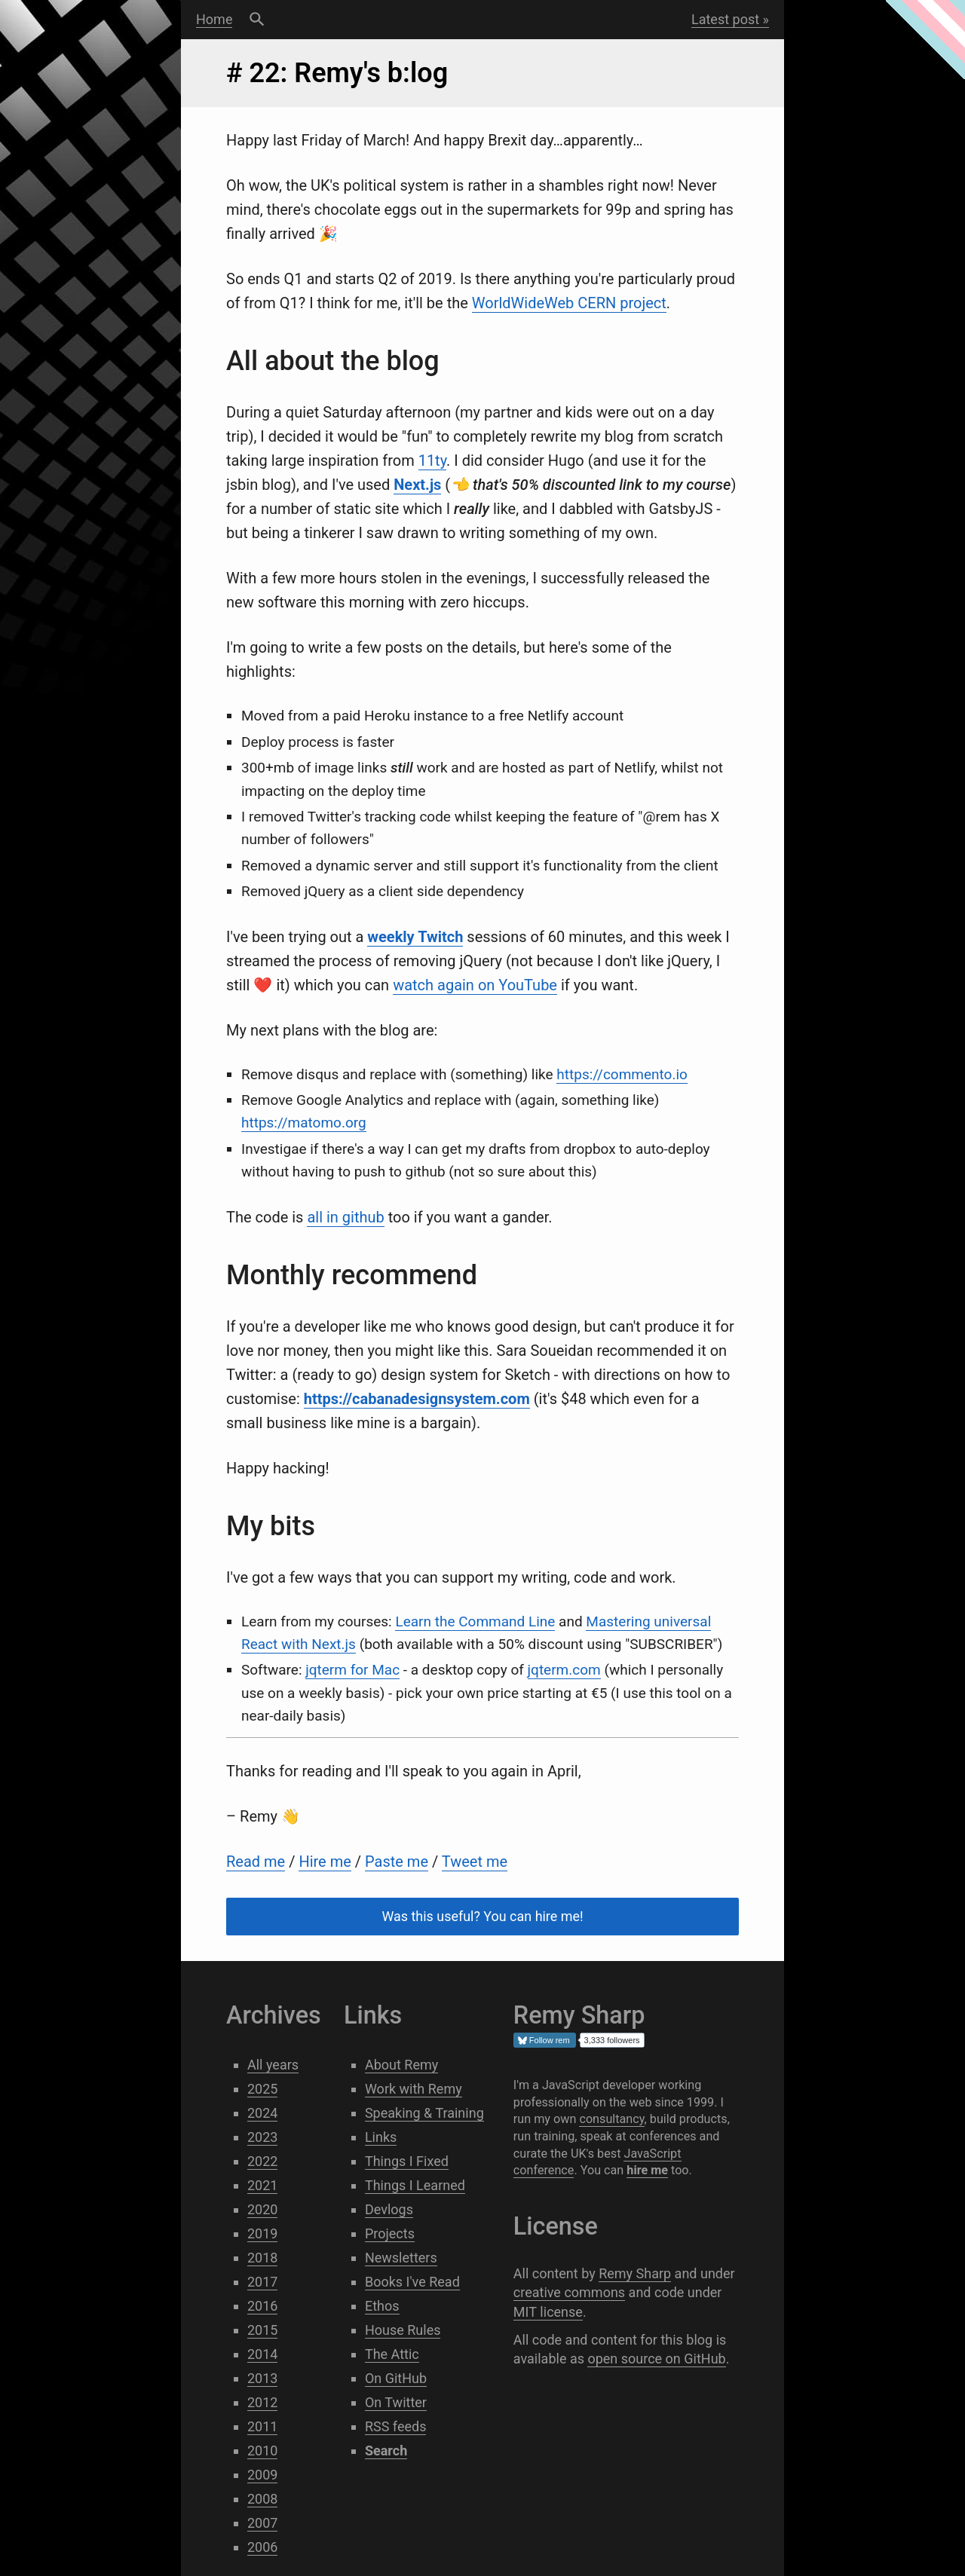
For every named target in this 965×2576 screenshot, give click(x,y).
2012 (262, 2402)
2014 (262, 2354)
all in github (345, 1217)
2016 (262, 2306)
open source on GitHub (656, 2358)
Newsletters (401, 2257)
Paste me (396, 1861)
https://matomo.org (303, 1122)
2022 (262, 2161)
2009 (262, 2475)
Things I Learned (415, 2185)
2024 (262, 2113)
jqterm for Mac (352, 1669)
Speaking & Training (424, 2113)
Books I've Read (412, 2282)
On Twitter (396, 2402)
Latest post (725, 19)
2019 (262, 2233)
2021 (262, 2185)
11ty (432, 460)
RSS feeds (396, 2426)
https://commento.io (622, 1074)
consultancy (611, 2119)
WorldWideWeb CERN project (569, 303)
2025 (262, 2089)
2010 (262, 2450)
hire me (647, 2170)
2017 (262, 2282)
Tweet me (474, 1861)
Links (381, 2137)
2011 (262, 2426)
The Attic (392, 2354)
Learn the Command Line (475, 1621)
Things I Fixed (407, 2161)
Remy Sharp (635, 2273)
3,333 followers (612, 2040)
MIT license (548, 2312)
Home (214, 19)
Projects (390, 2233)
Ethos (382, 2306)
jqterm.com (564, 1669)
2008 (262, 2499)
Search (256, 20)
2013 (262, 2378)
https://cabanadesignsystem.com (417, 1399)
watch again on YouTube (475, 985)
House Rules (403, 2330)
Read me (255, 1861)
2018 (262, 2257)
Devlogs (389, 2209)
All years (273, 2065)
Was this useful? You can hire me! (482, 1917)
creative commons (569, 2292)
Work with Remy (413, 2089)
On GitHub (396, 2378)
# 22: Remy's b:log (337, 73)
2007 (262, 2523)
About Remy (401, 2065)
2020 (262, 2209)
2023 (262, 2137)
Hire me (325, 1861)
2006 (262, 2547)
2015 (262, 2330)
